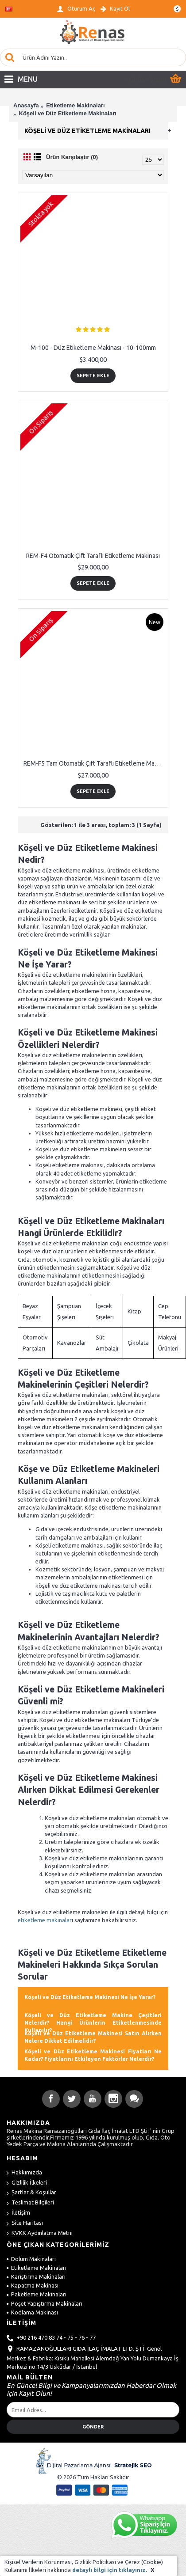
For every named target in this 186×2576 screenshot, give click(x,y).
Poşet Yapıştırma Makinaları (44, 2303)
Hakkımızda (24, 2173)
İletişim (18, 2213)
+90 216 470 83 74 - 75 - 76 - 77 (51, 2338)
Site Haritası (25, 2223)
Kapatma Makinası (32, 2285)
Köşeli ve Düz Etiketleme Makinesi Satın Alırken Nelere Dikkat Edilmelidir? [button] (93, 2037)
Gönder (93, 2426)
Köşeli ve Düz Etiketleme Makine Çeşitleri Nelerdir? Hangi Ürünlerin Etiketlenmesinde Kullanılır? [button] (93, 2022)
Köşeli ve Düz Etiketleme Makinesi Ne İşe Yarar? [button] (89, 1997)
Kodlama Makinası (32, 2312)
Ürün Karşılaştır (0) (72, 157)
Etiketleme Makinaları (36, 2268)
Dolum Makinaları (31, 2259)
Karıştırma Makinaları (36, 2276)
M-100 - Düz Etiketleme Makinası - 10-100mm (93, 347)
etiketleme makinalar (45, 1920)
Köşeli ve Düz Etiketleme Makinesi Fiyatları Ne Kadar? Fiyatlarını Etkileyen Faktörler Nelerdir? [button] (93, 2055)
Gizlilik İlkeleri (27, 2183)
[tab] (93, 1996)
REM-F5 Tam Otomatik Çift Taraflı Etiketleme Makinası (94, 763)
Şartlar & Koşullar (31, 2193)
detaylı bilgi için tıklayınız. (109, 2570)
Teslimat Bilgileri (30, 2203)
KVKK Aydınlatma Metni (40, 2233)
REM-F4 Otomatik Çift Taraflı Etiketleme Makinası (93, 555)
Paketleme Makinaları (36, 2294)
